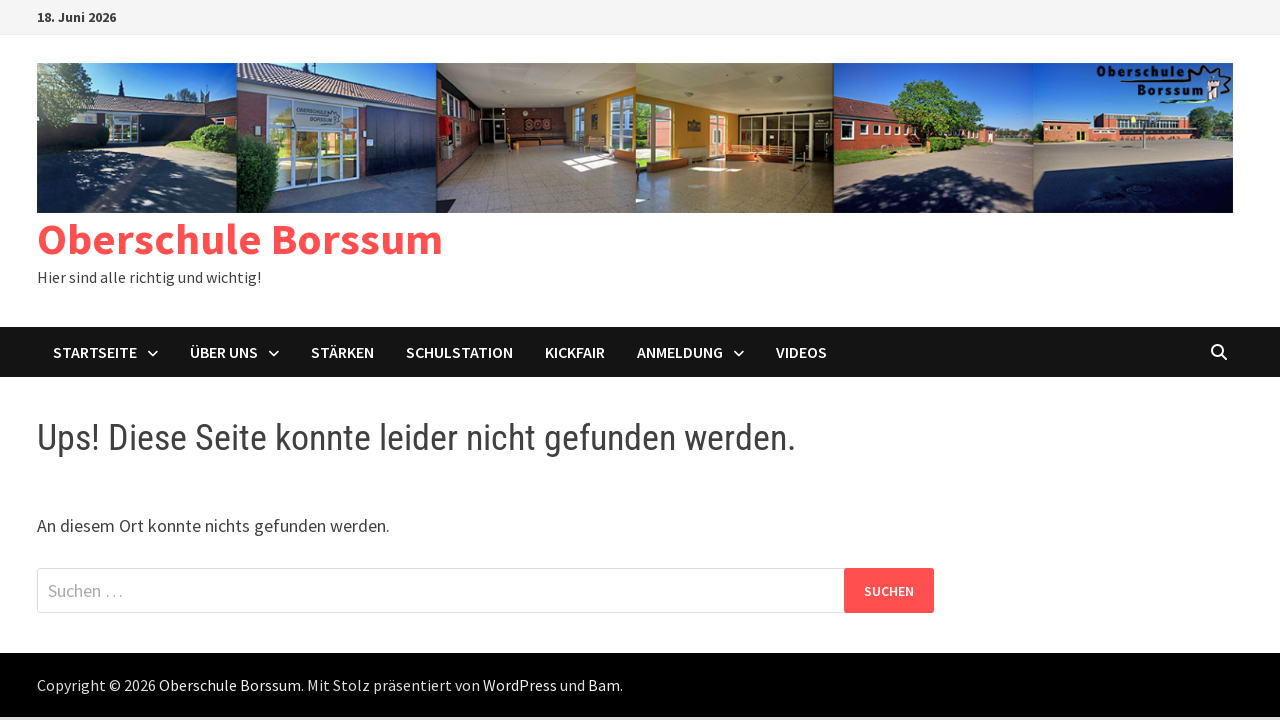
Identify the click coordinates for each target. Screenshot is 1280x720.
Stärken (342, 352)
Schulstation (459, 352)
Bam (604, 685)
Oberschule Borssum (240, 238)
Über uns (224, 352)
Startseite (95, 352)
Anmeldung (680, 352)
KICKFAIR (575, 352)
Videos (801, 352)
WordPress (520, 685)
